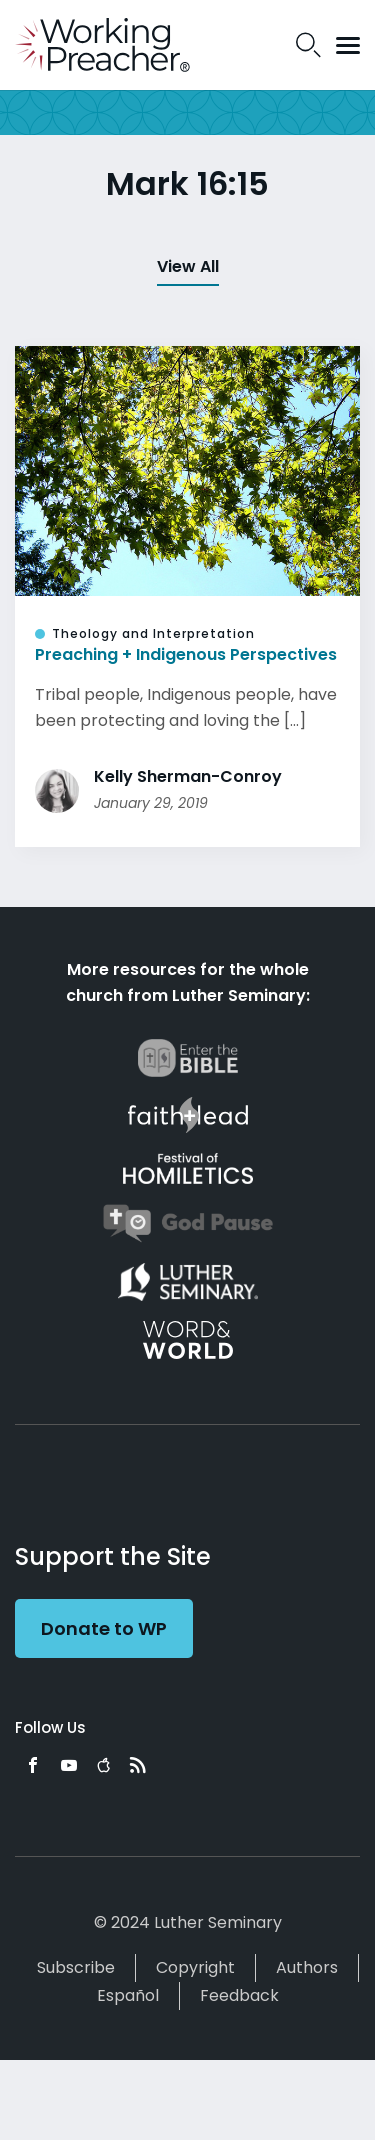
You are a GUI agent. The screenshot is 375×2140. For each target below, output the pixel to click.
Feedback (239, 1995)
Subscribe (76, 1967)
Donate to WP (104, 1628)
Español (128, 1995)
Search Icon (308, 45)
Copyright (195, 1967)
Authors (307, 1967)
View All (188, 266)
